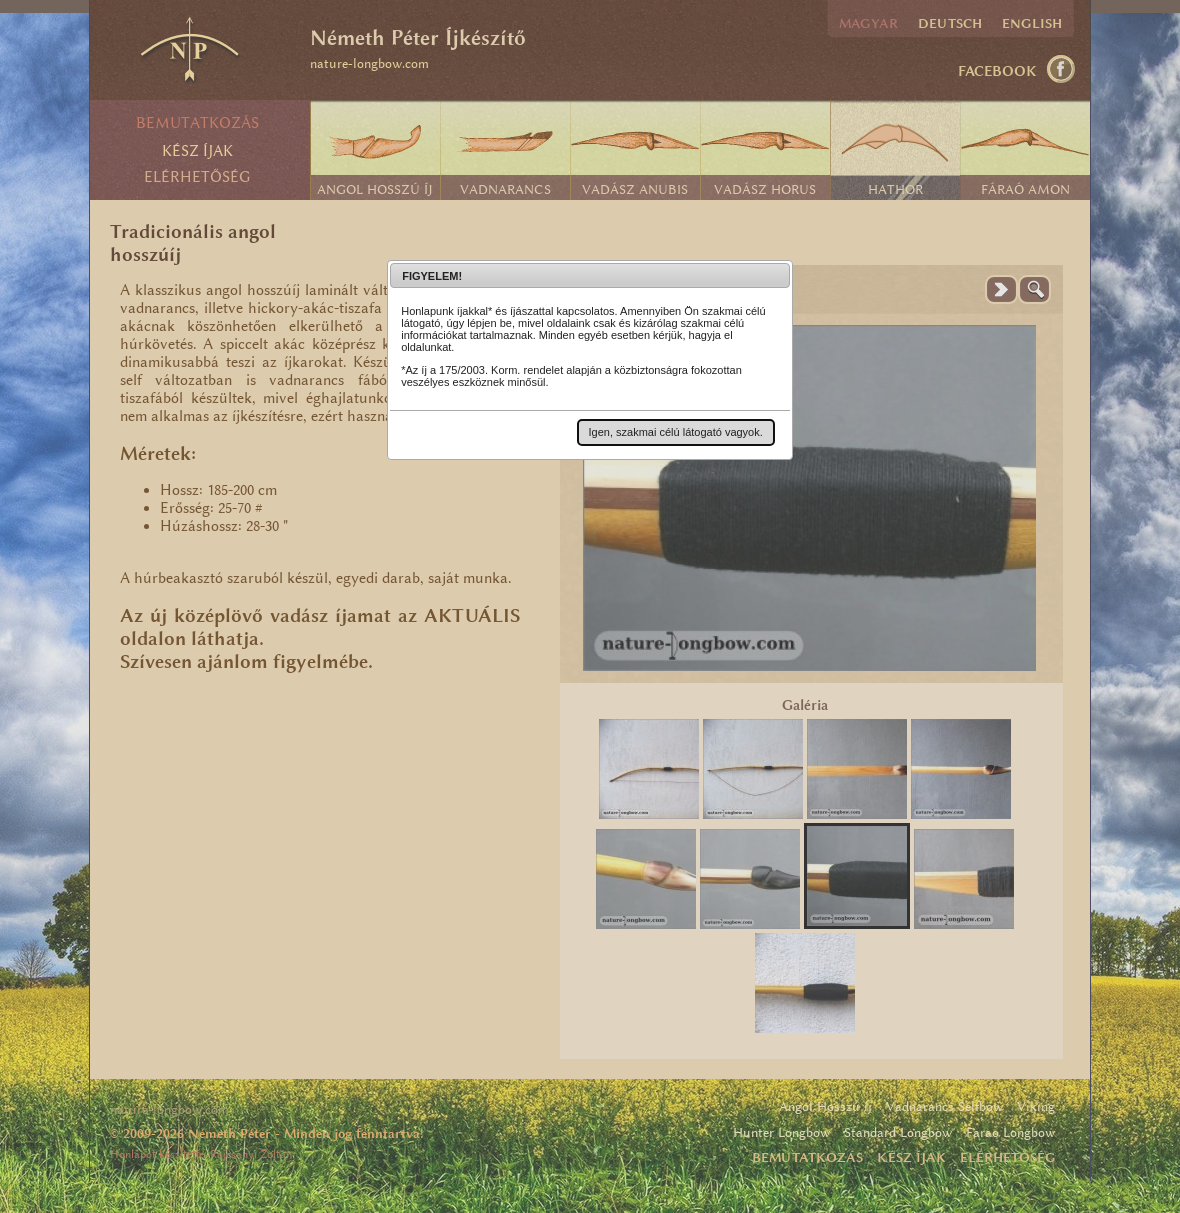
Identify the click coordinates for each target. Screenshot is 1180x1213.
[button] (676, 432)
